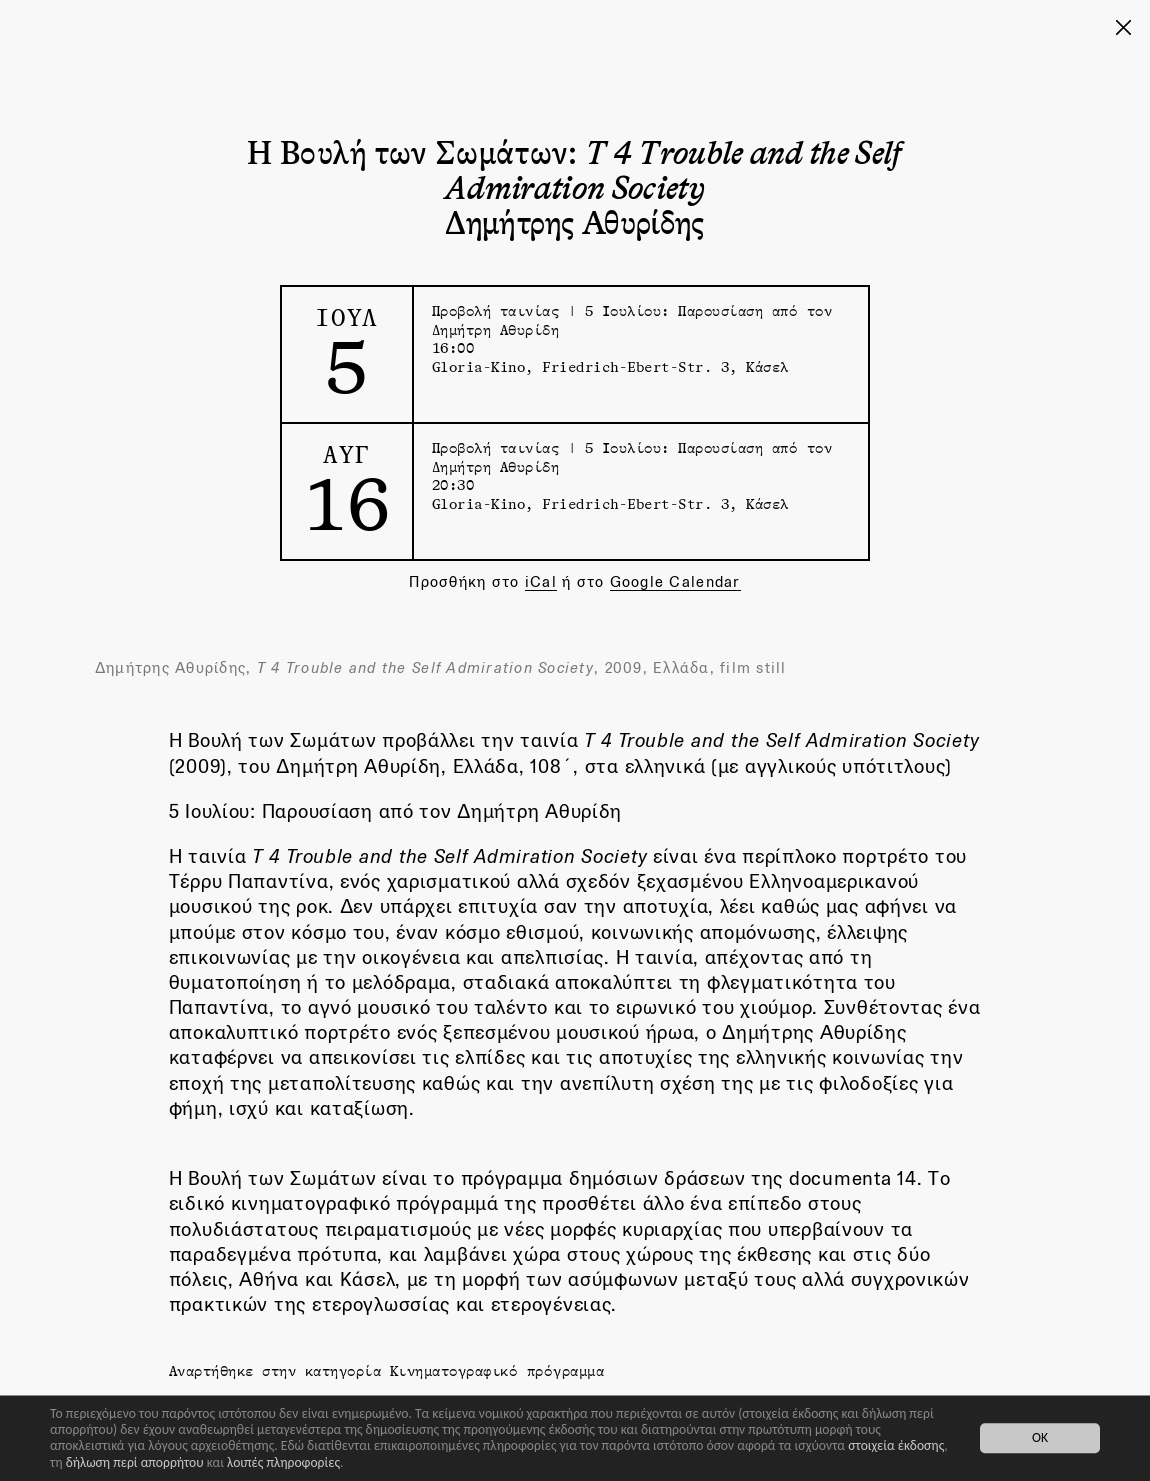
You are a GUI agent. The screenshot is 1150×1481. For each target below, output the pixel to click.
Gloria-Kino (479, 366)
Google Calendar (675, 581)
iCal (541, 581)
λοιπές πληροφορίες (283, 1462)
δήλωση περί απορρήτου (135, 1462)
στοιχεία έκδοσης (896, 1445)
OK (1040, 1438)
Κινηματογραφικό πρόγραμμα (497, 1370)
